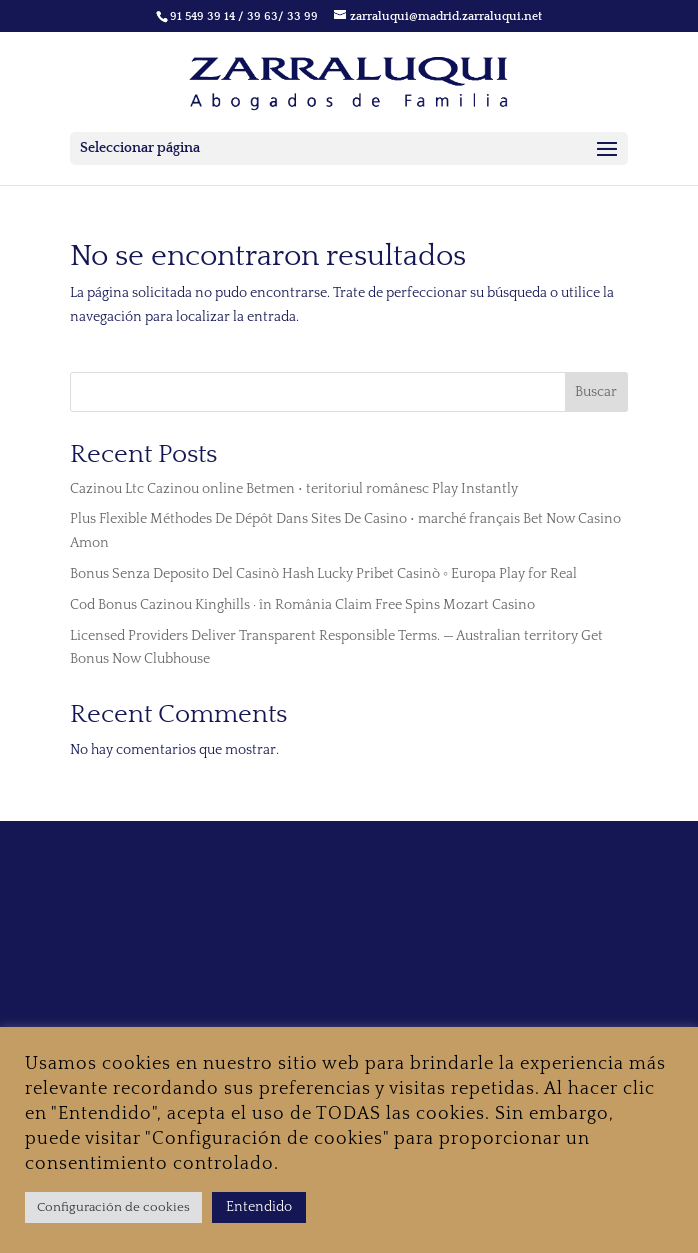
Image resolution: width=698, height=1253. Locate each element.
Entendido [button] (259, 1207)
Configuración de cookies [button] (113, 1207)
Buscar (596, 392)
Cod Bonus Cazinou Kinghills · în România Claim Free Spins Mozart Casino (302, 605)
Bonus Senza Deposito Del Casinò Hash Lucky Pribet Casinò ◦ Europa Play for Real (323, 574)
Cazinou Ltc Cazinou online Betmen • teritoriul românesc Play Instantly (294, 489)
